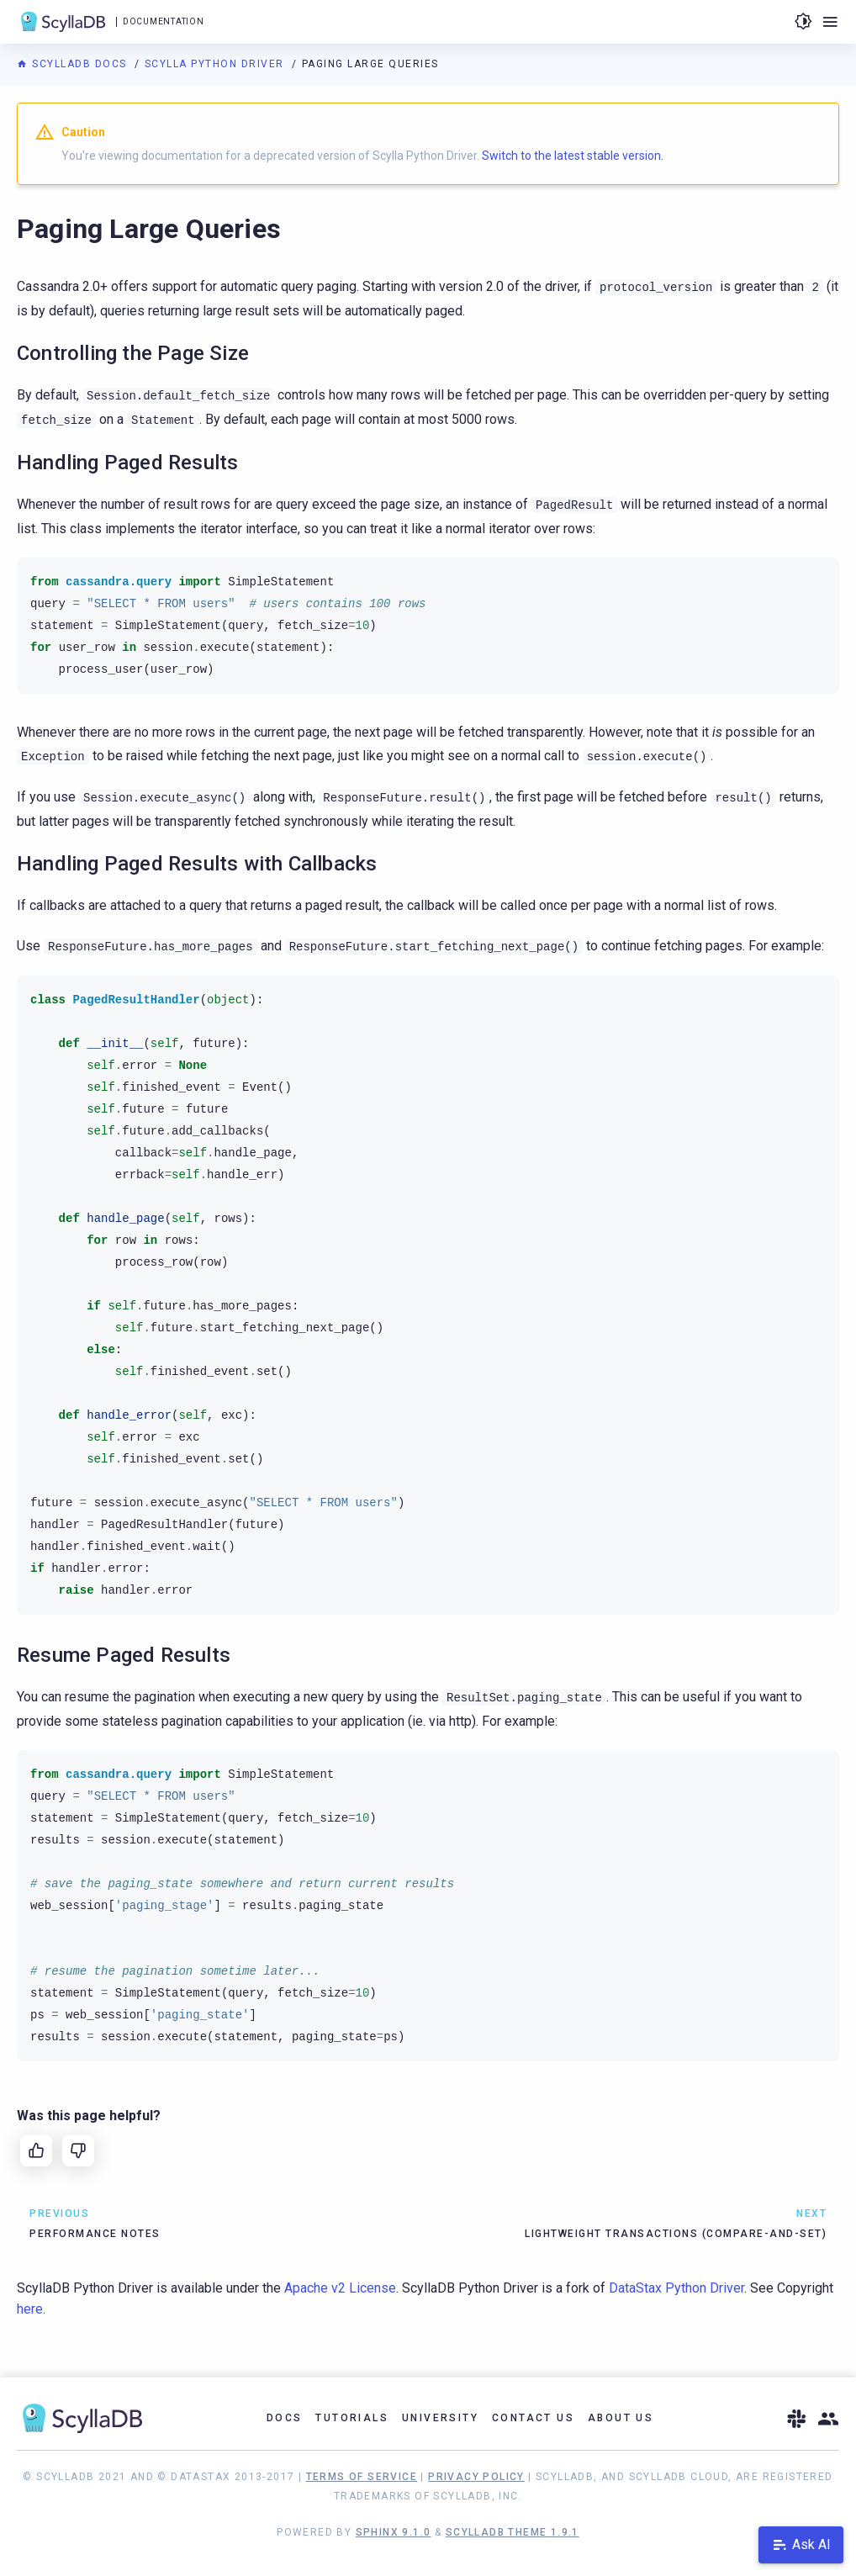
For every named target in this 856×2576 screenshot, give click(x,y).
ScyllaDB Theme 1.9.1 (512, 2532)
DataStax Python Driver (676, 2288)
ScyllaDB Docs (73, 64)
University (440, 2418)
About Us (620, 2418)
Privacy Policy (476, 2477)
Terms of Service (361, 2477)
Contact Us (533, 2418)
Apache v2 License (340, 2288)
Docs (285, 2418)
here (30, 2309)
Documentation (163, 21)
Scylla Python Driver (216, 64)
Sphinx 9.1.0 (393, 2532)
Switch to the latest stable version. (572, 155)
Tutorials (351, 2418)
